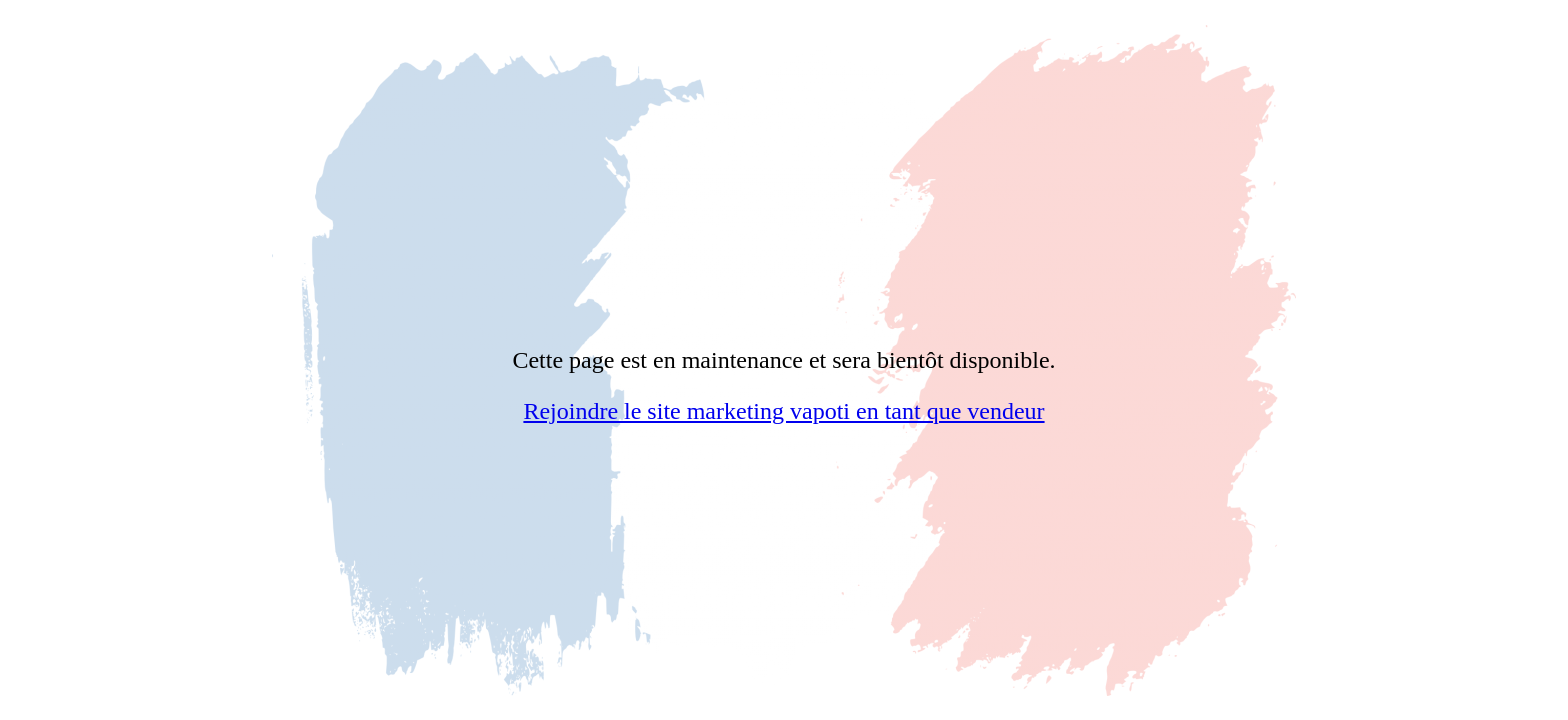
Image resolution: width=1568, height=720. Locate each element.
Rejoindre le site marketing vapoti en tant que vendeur (783, 411)
